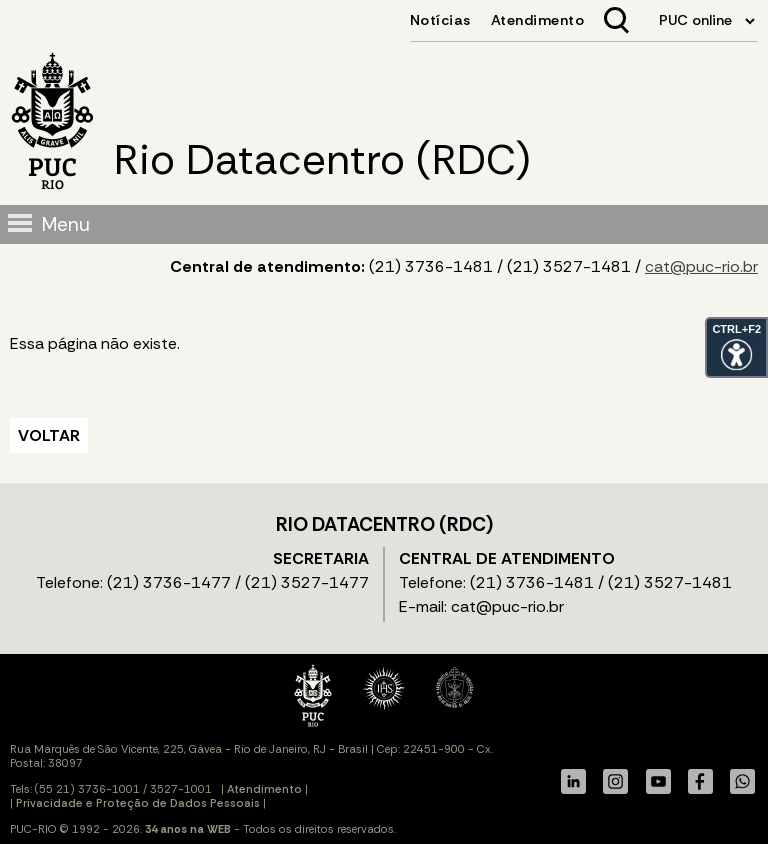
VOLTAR (49, 435)
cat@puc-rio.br (701, 266)
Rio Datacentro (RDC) (322, 160)
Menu (66, 224)
